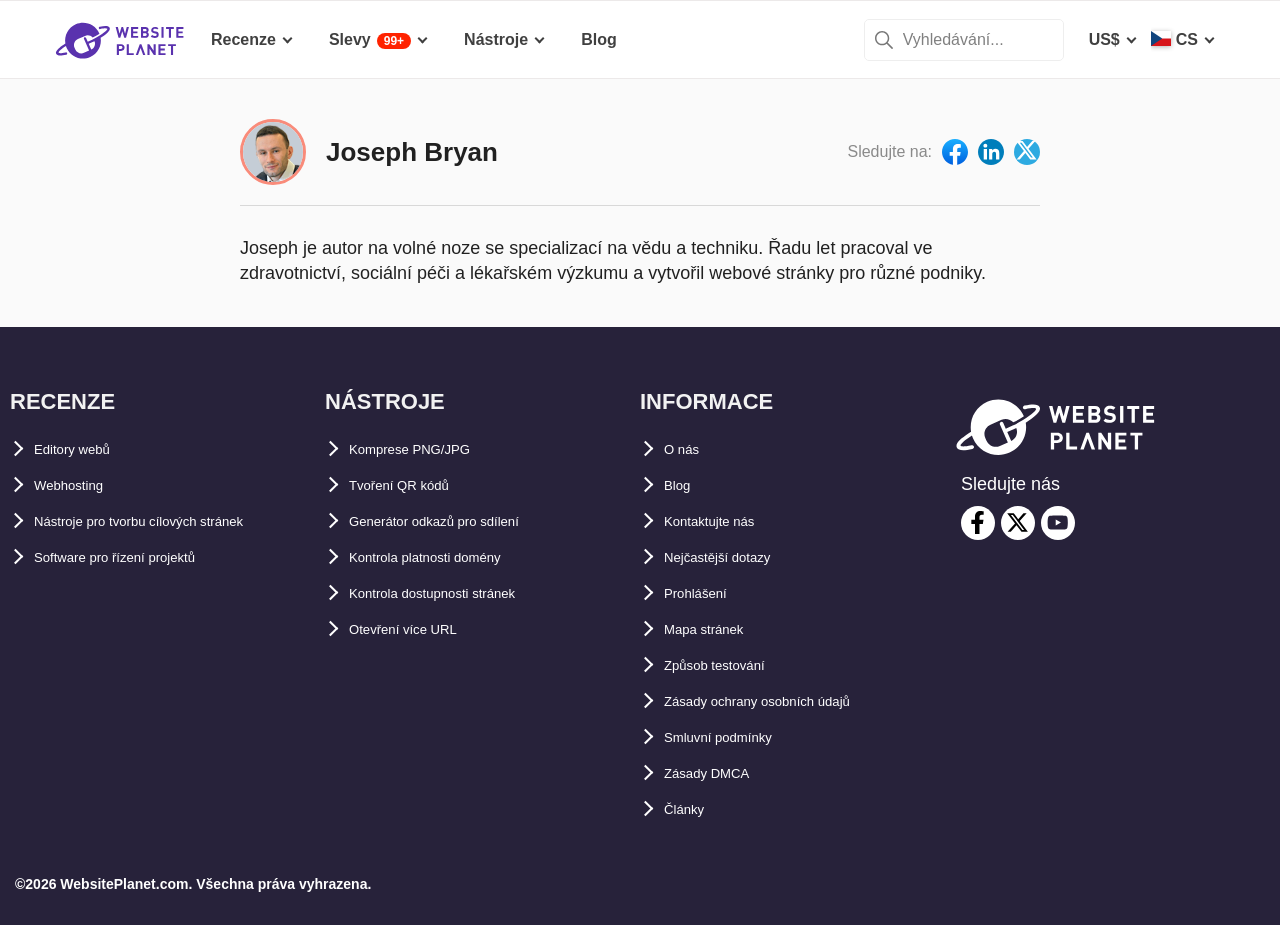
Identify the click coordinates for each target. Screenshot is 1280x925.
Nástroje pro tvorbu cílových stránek (173, 521)
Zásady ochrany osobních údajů (786, 701)
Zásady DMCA (718, 773)
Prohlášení (705, 593)
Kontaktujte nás (724, 521)
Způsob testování (730, 665)
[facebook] (978, 523)
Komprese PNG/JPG (426, 449)
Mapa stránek (715, 629)
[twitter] (1018, 523)
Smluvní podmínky (735, 737)
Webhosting (79, 485)
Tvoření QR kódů (413, 485)
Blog (682, 485)
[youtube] (1058, 523)
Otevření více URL (418, 629)
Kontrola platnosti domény (450, 557)
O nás (686, 449)
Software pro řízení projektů (140, 557)
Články (690, 809)
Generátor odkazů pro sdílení (459, 521)
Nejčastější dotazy (733, 557)
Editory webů (84, 449)
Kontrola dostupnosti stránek (460, 593)
